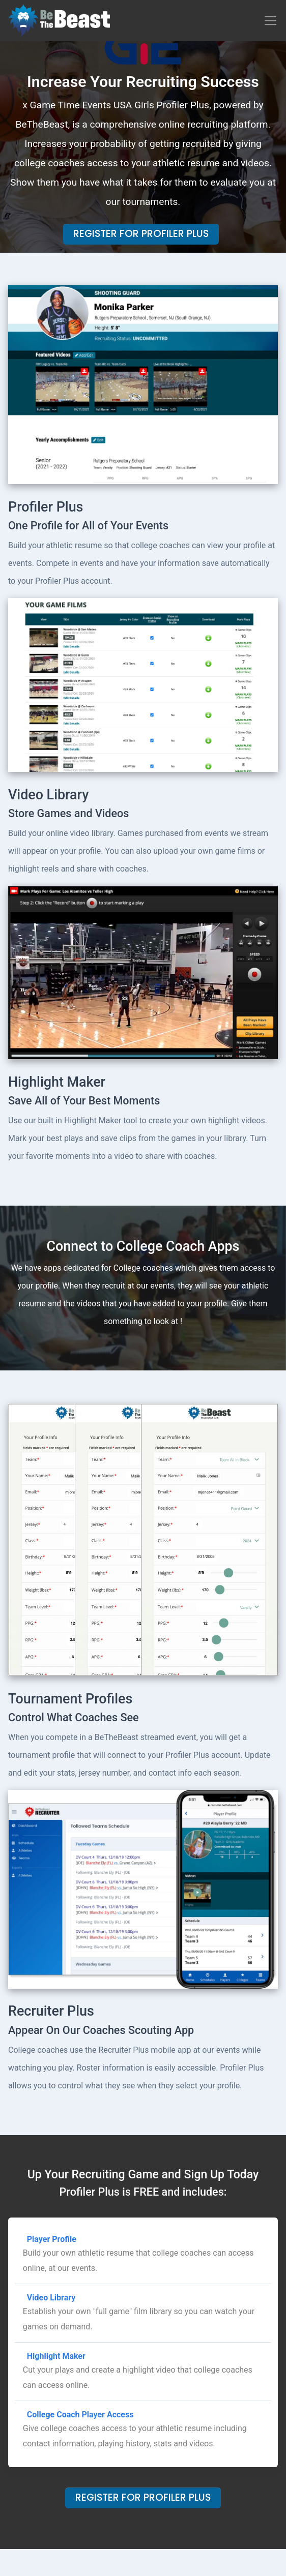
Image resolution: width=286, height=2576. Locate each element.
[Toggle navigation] (270, 20)
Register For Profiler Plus (141, 234)
